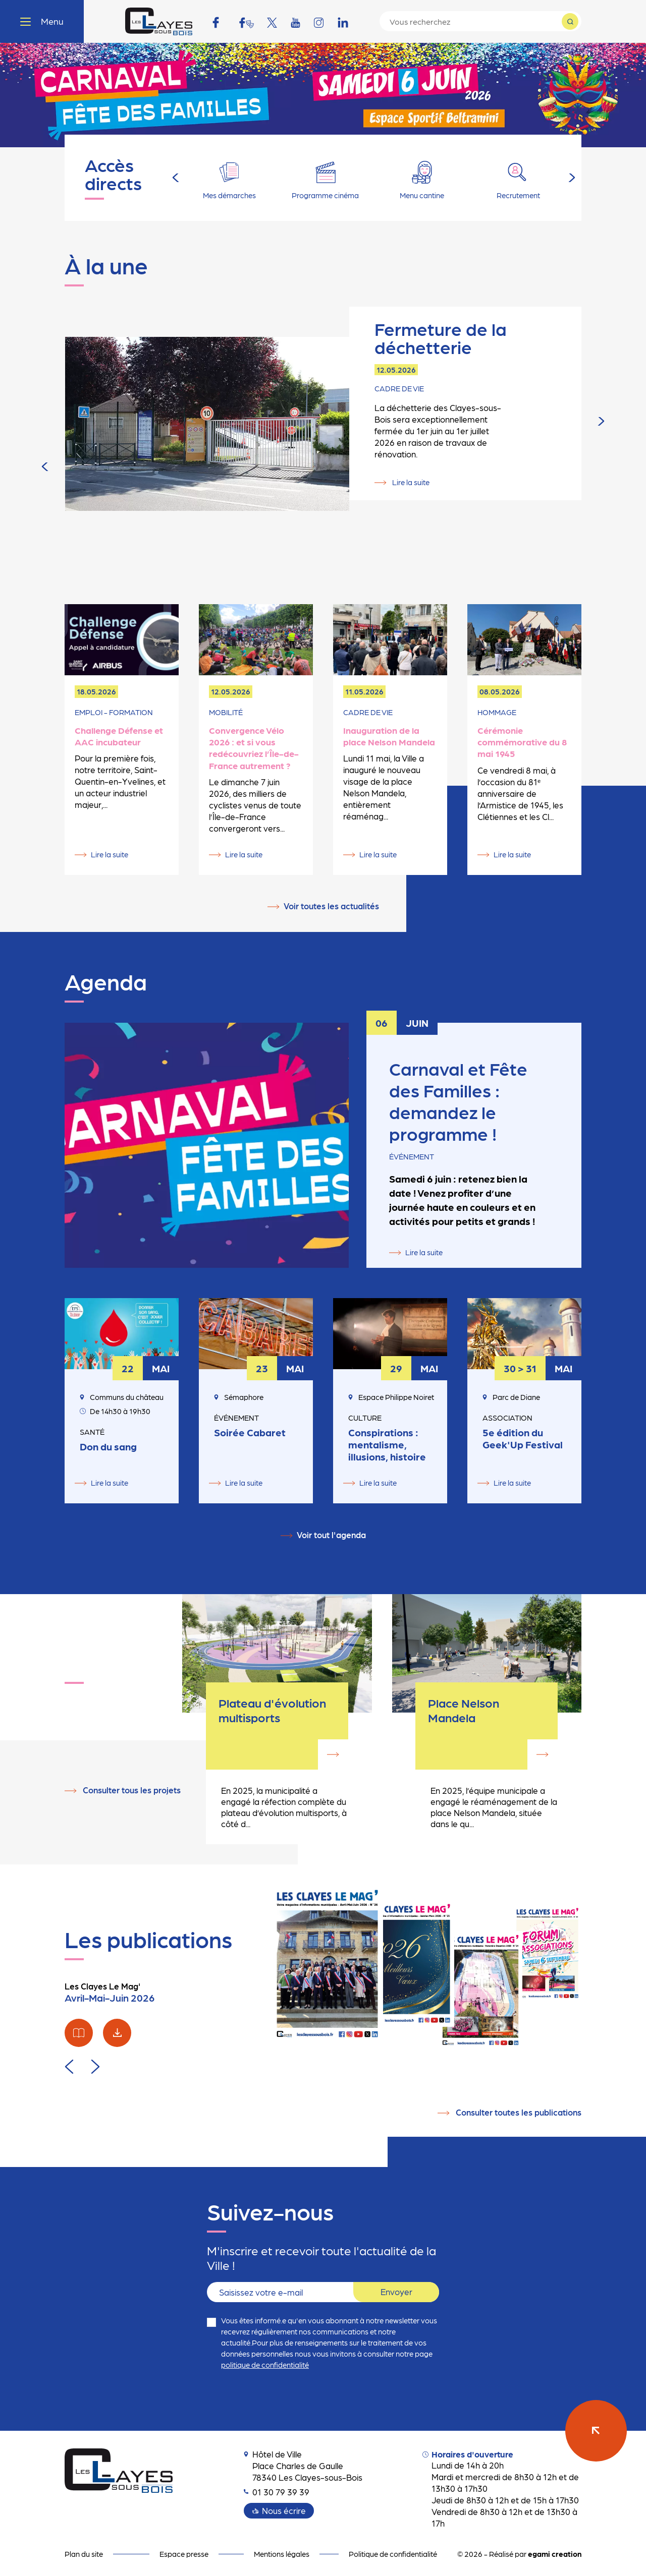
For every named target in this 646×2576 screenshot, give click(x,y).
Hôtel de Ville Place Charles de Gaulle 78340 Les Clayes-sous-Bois (303, 2465)
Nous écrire (284, 2510)
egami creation (554, 2553)
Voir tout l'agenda (331, 1535)
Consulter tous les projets (132, 1790)
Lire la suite (410, 458)
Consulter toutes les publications (518, 2112)
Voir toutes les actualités (331, 906)
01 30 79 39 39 (276, 2492)
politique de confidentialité (265, 2364)
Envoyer (396, 2292)
